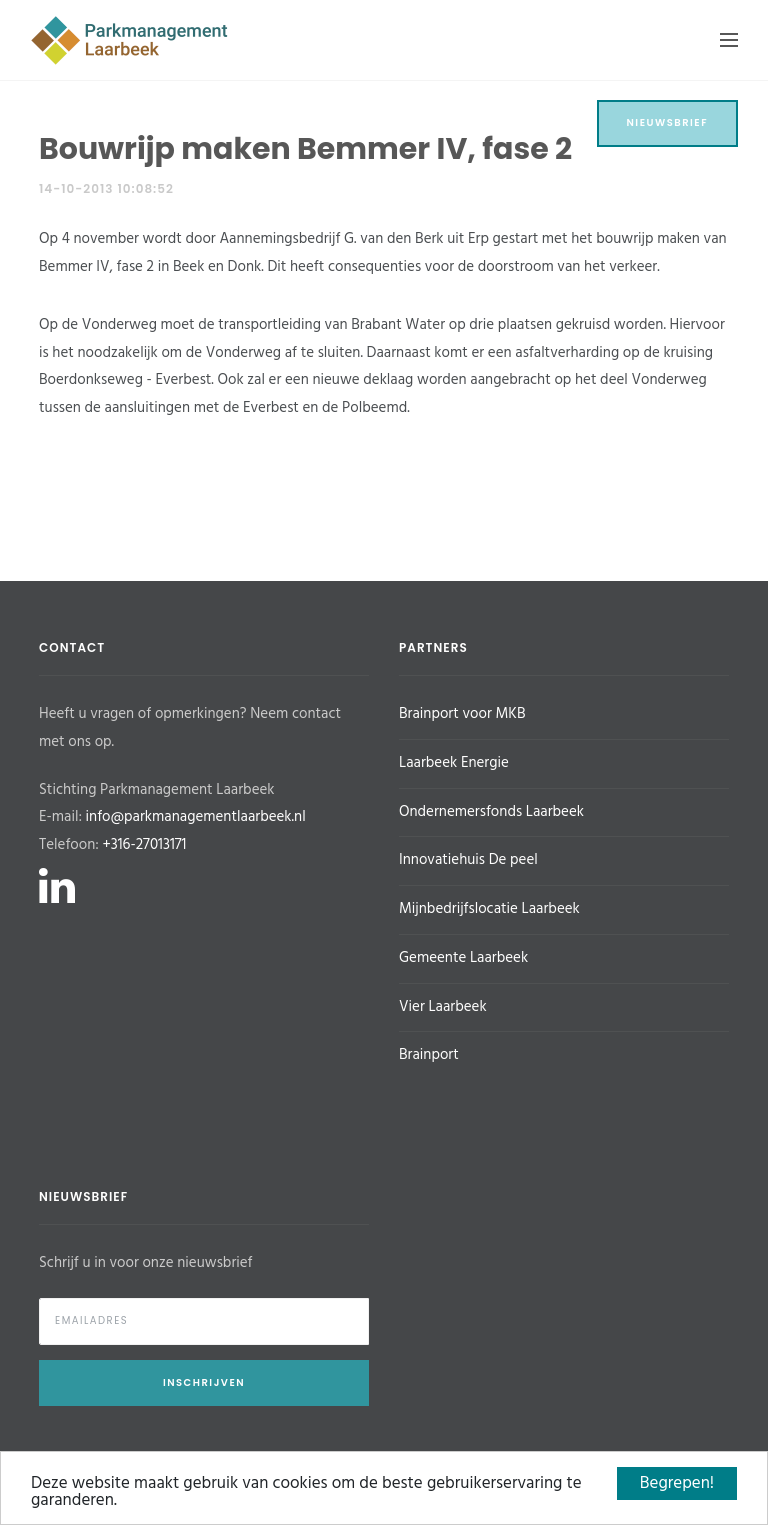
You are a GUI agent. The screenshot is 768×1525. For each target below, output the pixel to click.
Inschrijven (204, 1382)
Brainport (429, 1055)
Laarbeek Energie (454, 763)
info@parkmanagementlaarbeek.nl (196, 817)
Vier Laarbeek (443, 1007)
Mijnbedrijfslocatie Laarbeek (489, 909)
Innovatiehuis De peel (468, 860)
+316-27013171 (144, 845)
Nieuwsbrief (668, 122)
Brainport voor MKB (462, 714)
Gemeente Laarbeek (463, 958)
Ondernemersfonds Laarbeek (491, 812)
